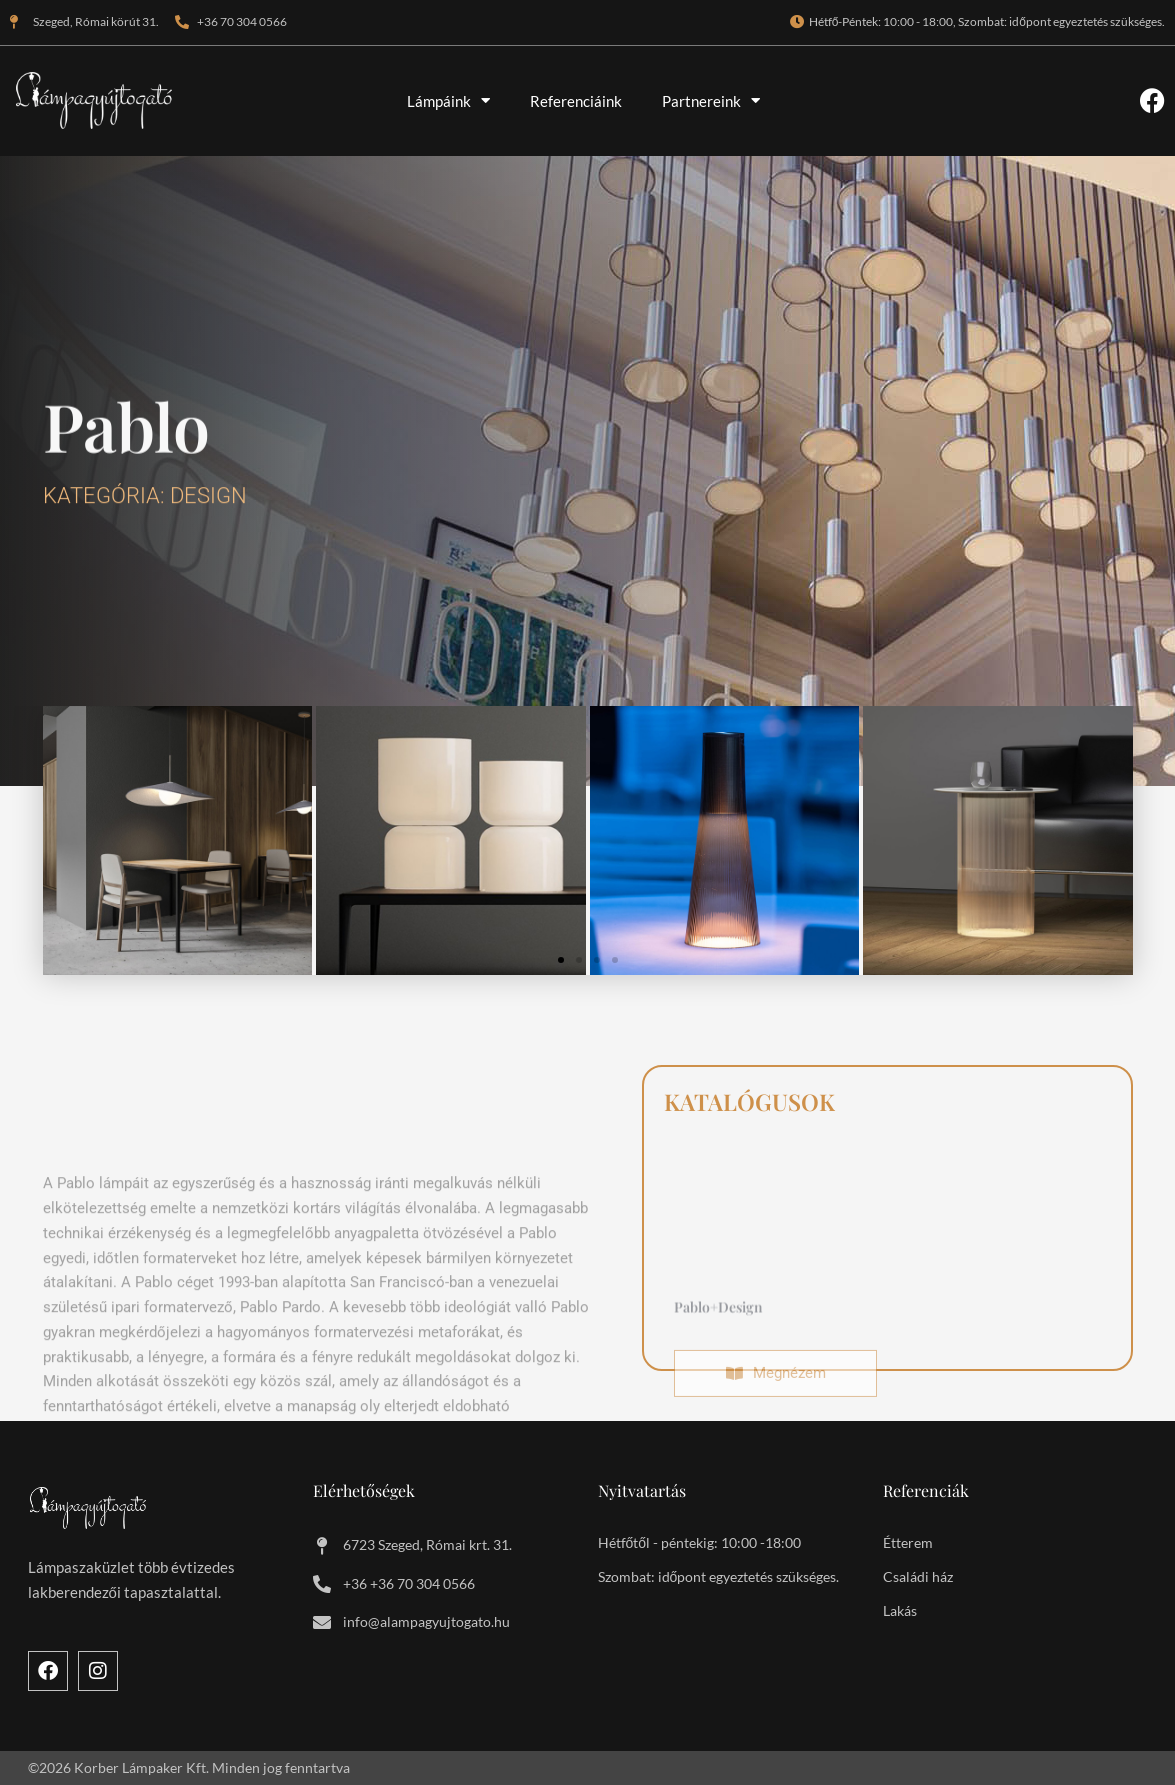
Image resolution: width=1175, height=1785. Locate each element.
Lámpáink (448, 100)
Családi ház (918, 1576)
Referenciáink (576, 101)
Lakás (900, 1610)
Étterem (908, 1542)
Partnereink (711, 100)
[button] (561, 960)
